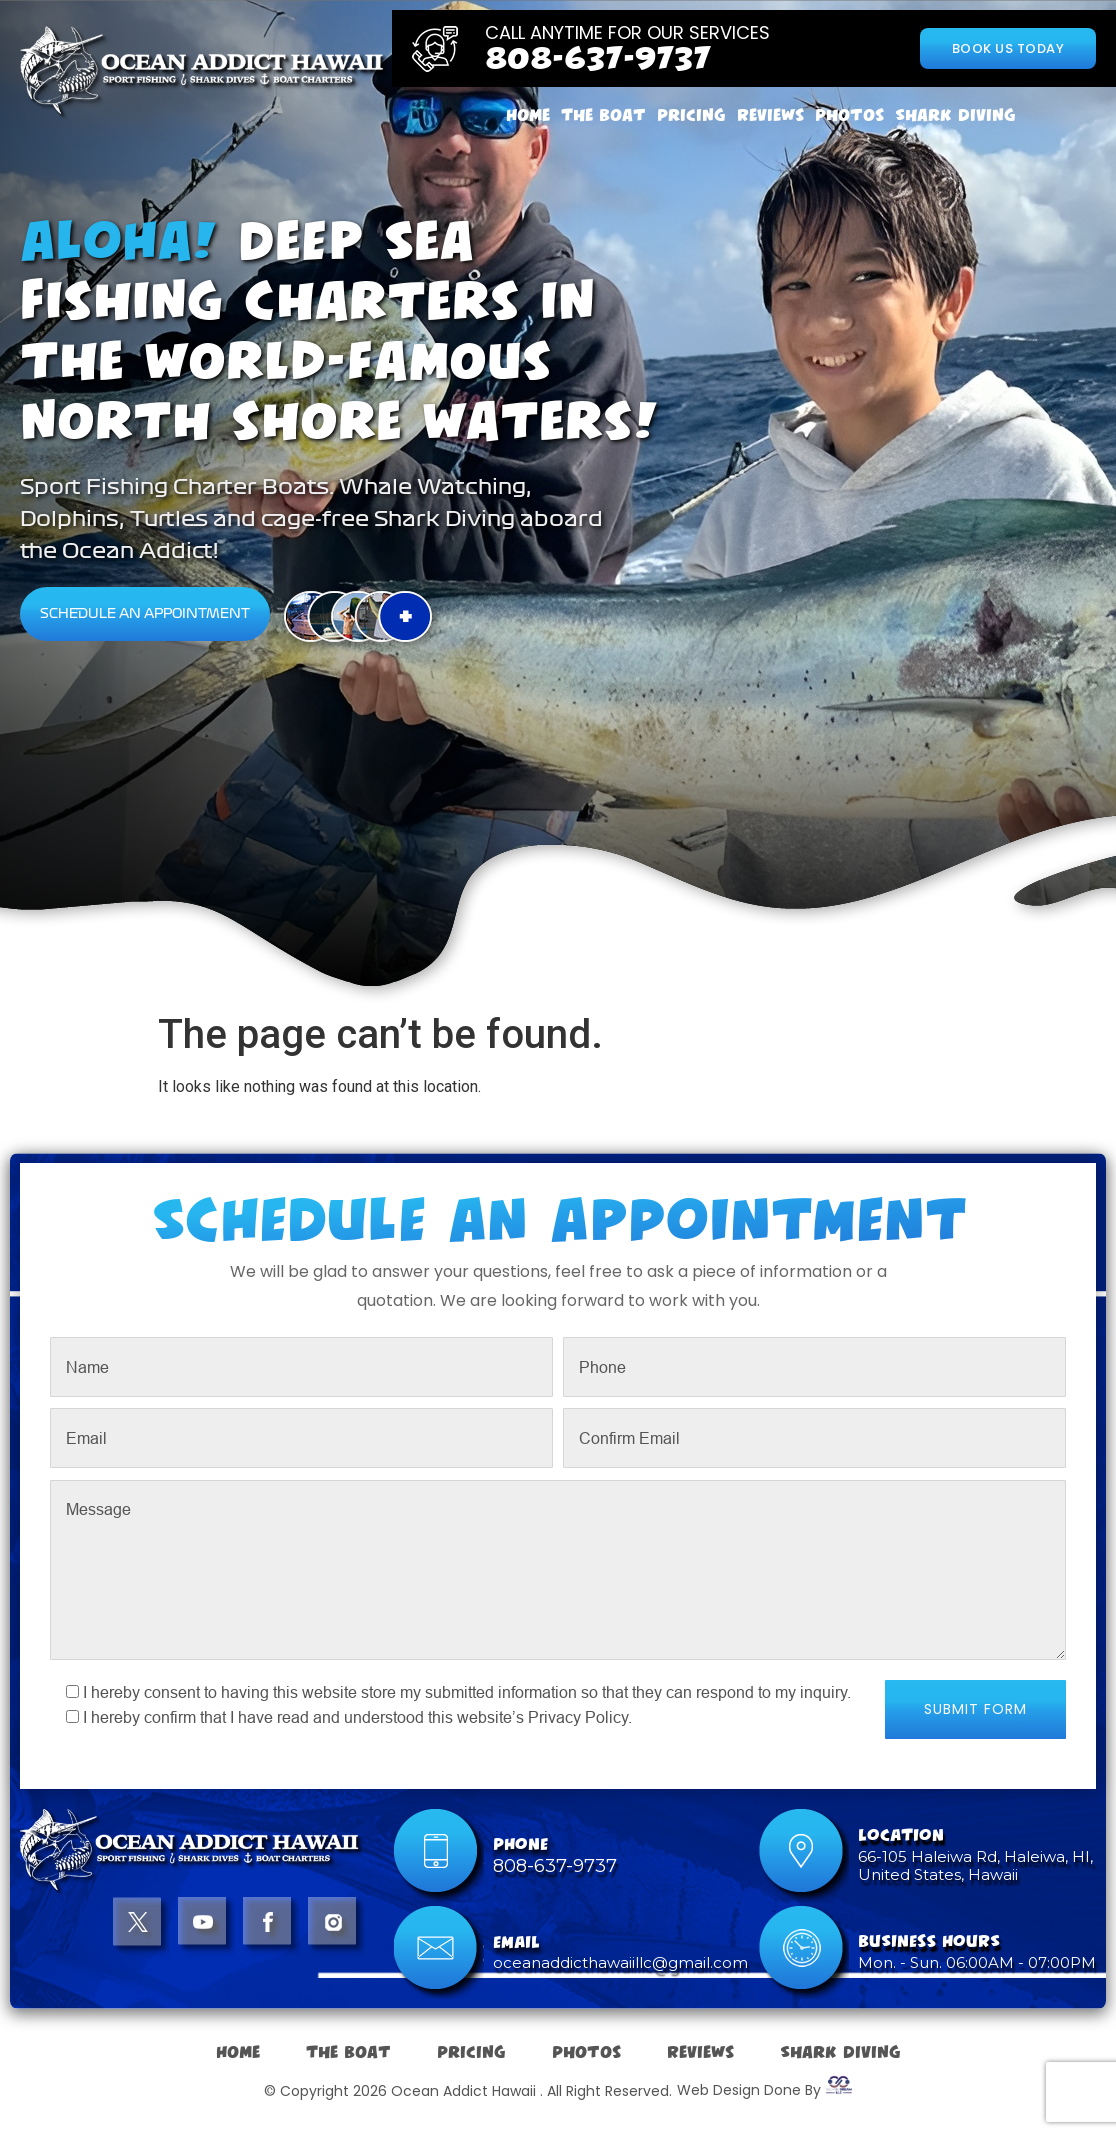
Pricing (691, 115)
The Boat (603, 115)
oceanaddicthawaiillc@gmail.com (620, 1962)
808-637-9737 (598, 59)
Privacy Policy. (580, 1717)
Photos (849, 115)
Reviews (770, 115)
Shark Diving (955, 115)
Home (528, 115)
